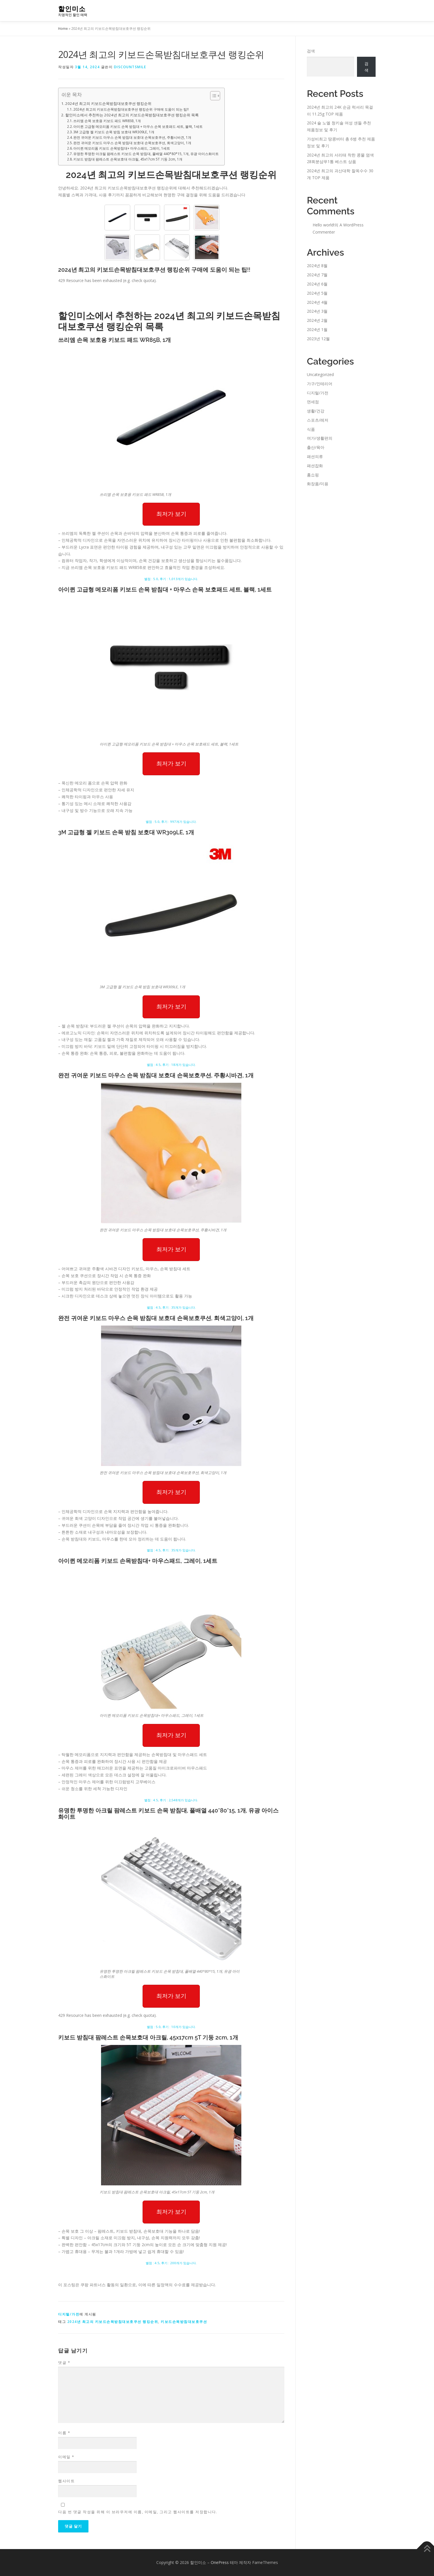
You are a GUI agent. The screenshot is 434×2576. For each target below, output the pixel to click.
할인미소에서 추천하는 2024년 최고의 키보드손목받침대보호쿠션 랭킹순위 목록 (132, 115)
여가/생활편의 (319, 438)
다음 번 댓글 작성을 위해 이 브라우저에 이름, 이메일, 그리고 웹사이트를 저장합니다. (137, 2511)
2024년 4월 (317, 302)
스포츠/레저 (317, 420)
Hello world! (323, 225)
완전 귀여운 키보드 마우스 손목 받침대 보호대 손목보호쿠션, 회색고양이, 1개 (132, 142)
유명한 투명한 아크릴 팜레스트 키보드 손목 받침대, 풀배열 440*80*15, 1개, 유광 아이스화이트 (146, 153)
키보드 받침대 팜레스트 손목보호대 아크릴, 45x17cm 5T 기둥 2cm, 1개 (127, 159)
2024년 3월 (317, 311)
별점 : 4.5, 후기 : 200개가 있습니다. (171, 2263)
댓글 (64, 2362)
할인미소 (72, 9)
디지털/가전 (68, 2314)
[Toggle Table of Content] (212, 96)
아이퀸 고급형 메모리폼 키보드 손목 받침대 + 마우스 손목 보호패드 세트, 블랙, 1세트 (138, 126)
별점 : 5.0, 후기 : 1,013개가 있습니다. (171, 579)
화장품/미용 (317, 483)
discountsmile (130, 66)
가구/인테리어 (319, 383)
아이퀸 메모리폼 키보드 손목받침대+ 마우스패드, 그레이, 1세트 (121, 148)
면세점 (313, 401)
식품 (311, 429)
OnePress (220, 2562)
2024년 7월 (317, 274)
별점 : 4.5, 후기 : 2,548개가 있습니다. (171, 1800)
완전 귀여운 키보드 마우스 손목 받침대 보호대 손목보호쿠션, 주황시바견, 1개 (132, 137)
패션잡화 (315, 465)
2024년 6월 (317, 284)
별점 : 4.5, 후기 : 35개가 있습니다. (171, 1307)
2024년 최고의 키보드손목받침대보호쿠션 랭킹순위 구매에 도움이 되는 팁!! (131, 109)
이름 (64, 2432)
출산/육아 (315, 447)
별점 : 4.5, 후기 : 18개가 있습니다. (171, 1064)
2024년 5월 (317, 293)
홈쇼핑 (313, 474)
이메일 (66, 2456)
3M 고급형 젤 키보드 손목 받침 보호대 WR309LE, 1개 (113, 132)
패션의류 (315, 456)
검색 (311, 51)
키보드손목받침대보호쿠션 (184, 2321)
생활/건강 (315, 411)
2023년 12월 (318, 338)
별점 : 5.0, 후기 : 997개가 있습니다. (171, 821)
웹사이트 (66, 2480)
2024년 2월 (317, 320)
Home (63, 28)
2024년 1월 (317, 329)
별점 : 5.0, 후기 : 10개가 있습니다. (171, 2027)
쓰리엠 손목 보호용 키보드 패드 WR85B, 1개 (107, 120)
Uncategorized (320, 374)
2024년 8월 (317, 265)
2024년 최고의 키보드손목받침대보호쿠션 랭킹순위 (108, 103)
